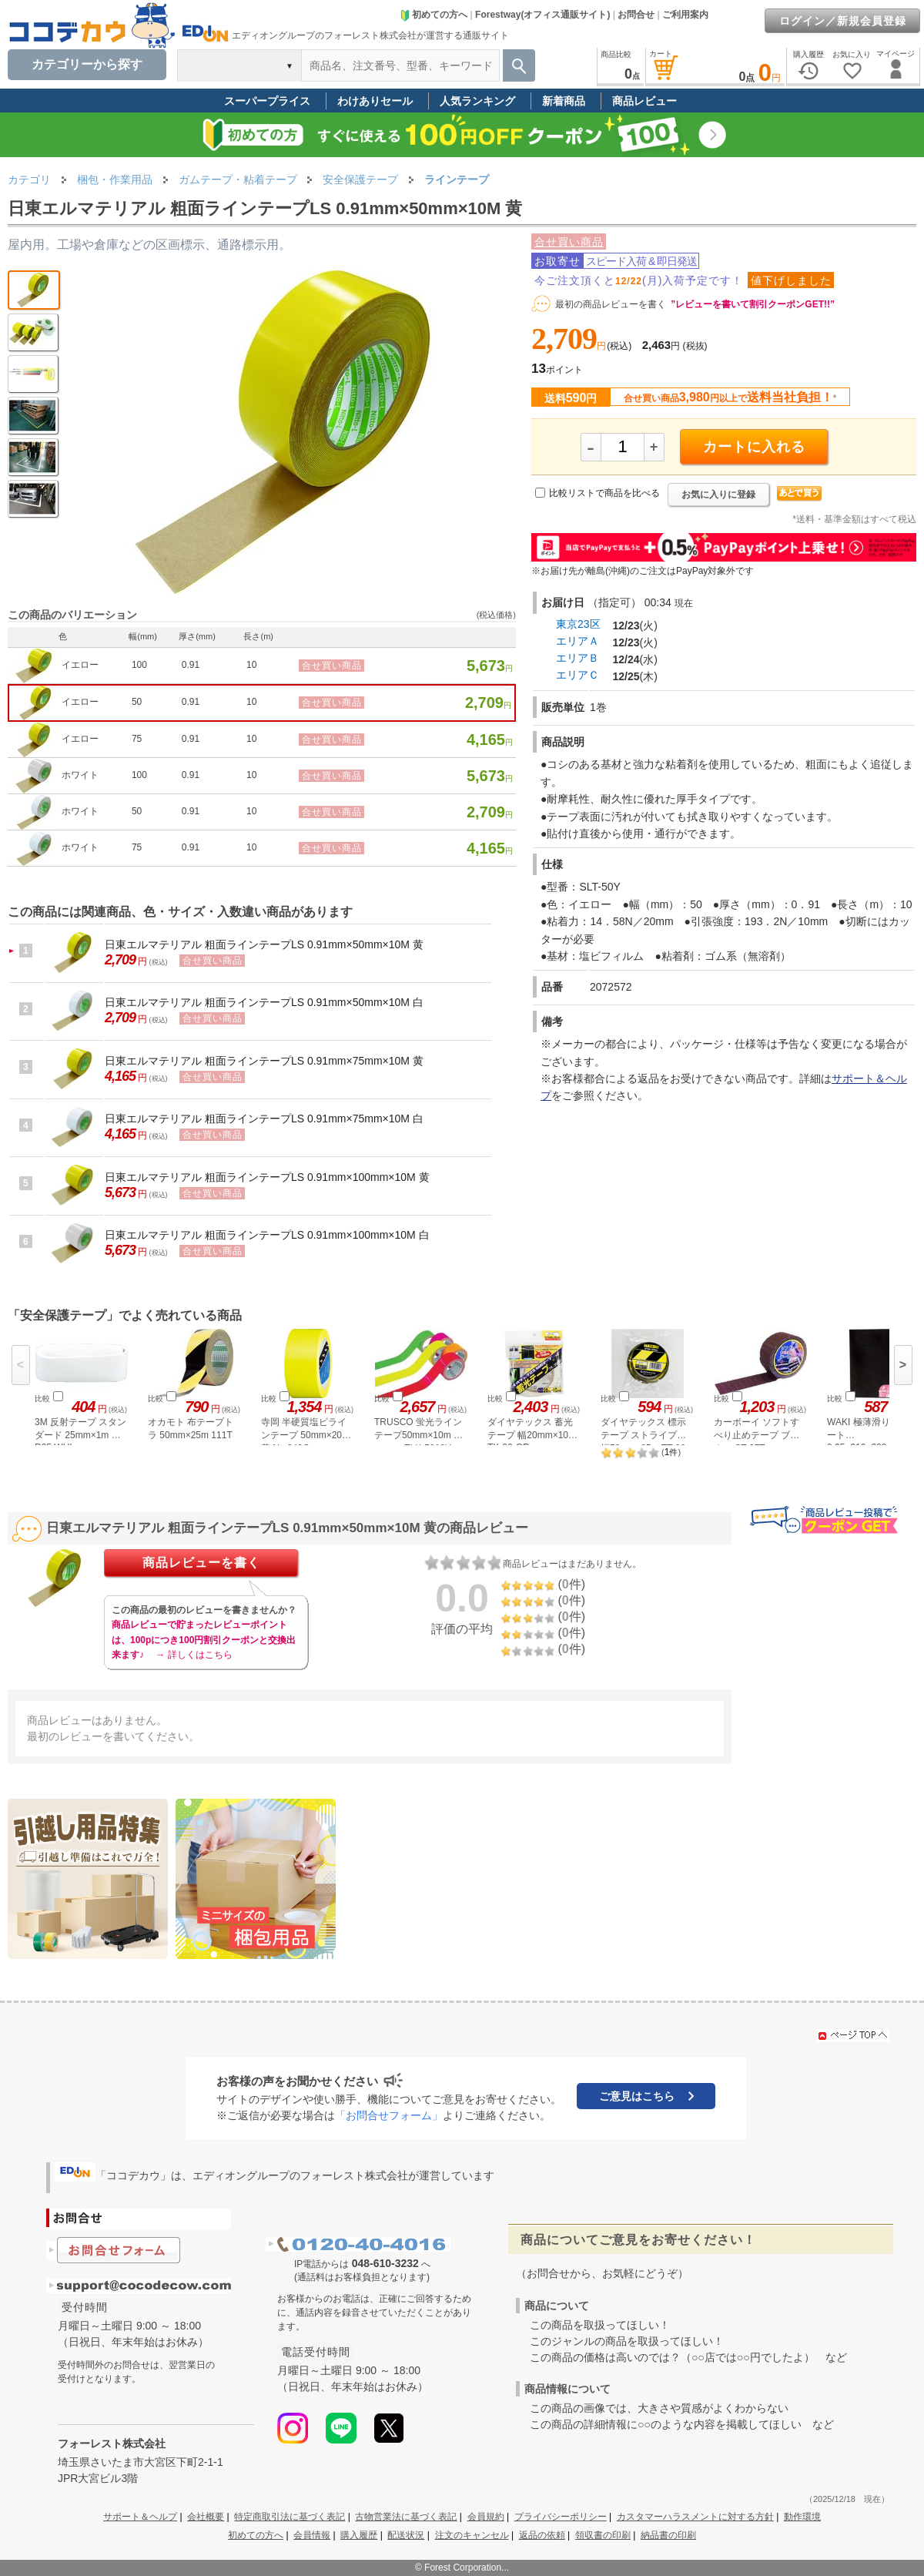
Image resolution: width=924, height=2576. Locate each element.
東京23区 (578, 624)
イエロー (80, 664)
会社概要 (205, 2516)
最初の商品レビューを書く (610, 304)
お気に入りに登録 (718, 494)
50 (137, 701)
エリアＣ (577, 675)
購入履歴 (358, 2535)
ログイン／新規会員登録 (842, 21)
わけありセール (375, 101)
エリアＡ (577, 641)
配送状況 (405, 2535)
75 (137, 738)
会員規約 (485, 2516)
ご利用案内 (685, 14)
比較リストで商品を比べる (604, 493)
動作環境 (802, 2516)
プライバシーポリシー (560, 2516)
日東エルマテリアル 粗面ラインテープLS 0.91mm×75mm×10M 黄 (264, 1061)
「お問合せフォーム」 (389, 2115)
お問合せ (636, 14)
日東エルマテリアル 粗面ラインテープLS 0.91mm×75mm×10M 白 (264, 1118)
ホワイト (80, 775)
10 (251, 664)
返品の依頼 (542, 2535)
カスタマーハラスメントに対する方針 (695, 2516)
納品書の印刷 (668, 2535)
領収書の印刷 (603, 2535)
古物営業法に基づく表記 (406, 2516)
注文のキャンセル (472, 2535)
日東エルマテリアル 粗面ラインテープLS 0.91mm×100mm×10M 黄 (267, 1177)
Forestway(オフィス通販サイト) (542, 14)
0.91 (190, 664)
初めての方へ (433, 14)
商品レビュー (644, 101)
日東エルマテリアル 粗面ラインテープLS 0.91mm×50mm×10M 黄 (264, 944)
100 (139, 664)
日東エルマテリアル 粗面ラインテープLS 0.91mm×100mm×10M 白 (267, 1235)
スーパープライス (267, 101)
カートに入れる (754, 446)
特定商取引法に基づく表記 (289, 2516)
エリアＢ (577, 658)
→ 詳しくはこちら (194, 1654)
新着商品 (563, 101)
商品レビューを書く (201, 1562)
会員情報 (311, 2535)
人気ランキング (477, 101)
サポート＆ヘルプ (140, 2516)
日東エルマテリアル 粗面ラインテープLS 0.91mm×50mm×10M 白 (264, 1002)
